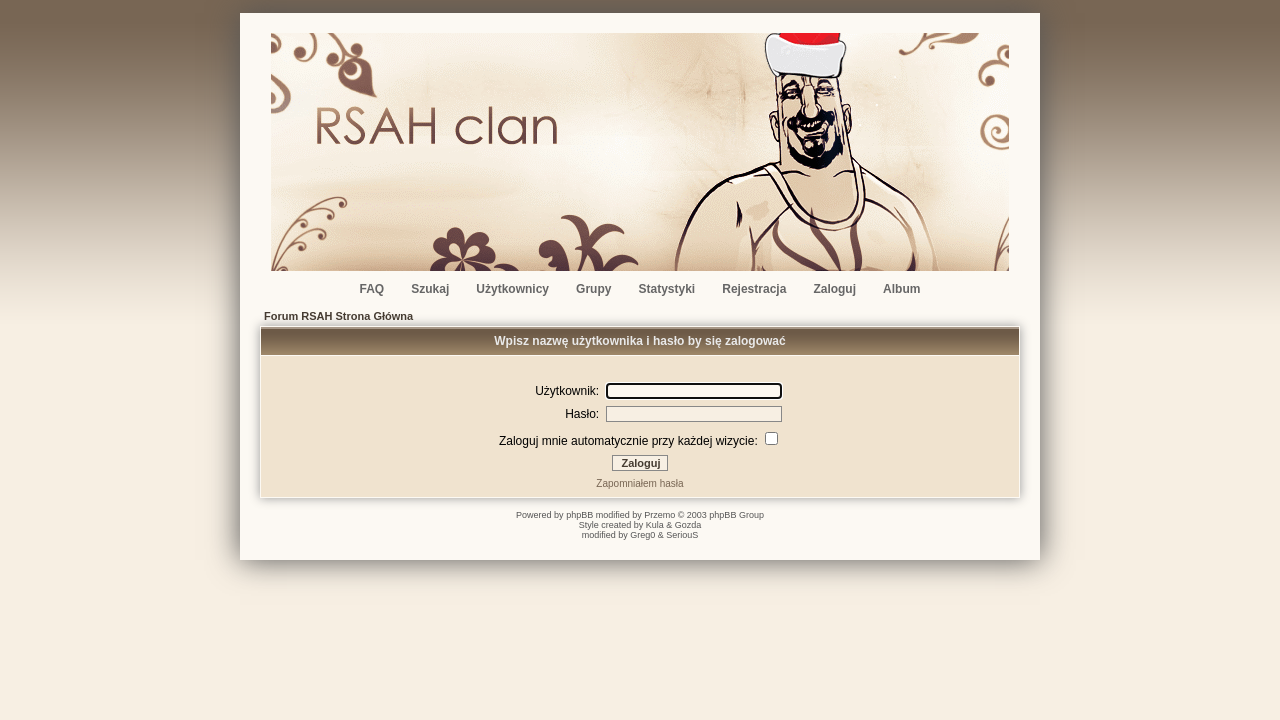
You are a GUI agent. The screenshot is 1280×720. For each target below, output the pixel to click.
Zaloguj (834, 289)
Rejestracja (754, 289)
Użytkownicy (512, 289)
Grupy (593, 289)
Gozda (688, 525)
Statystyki (667, 289)
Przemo (659, 515)
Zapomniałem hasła (639, 483)
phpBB (579, 515)
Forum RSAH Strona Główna (338, 316)
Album (901, 289)
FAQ (372, 289)
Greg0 (642, 535)
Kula (655, 525)
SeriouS (682, 535)
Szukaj (430, 289)
